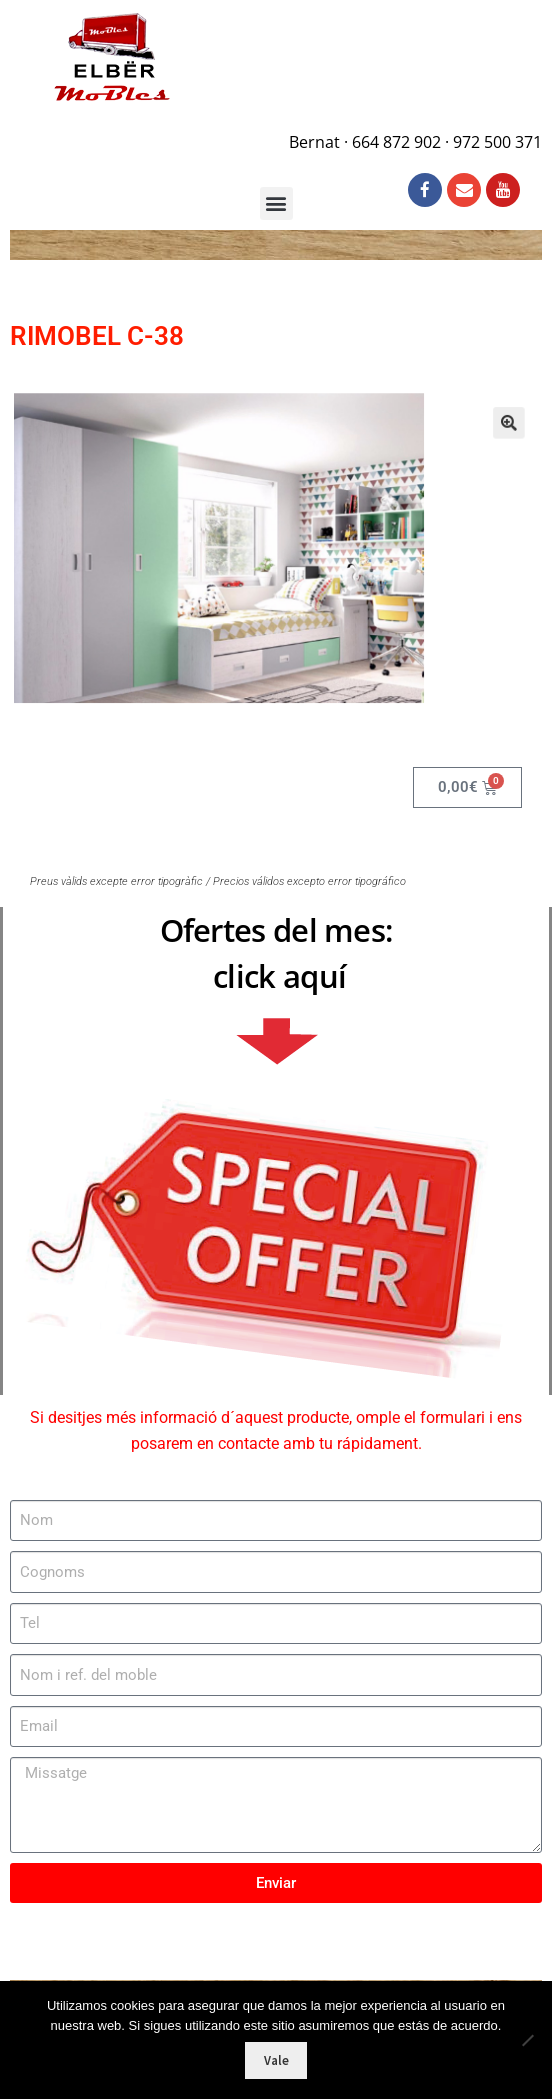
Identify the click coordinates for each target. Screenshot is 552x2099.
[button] (481, 439)
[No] (527, 2040)
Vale (276, 2060)
